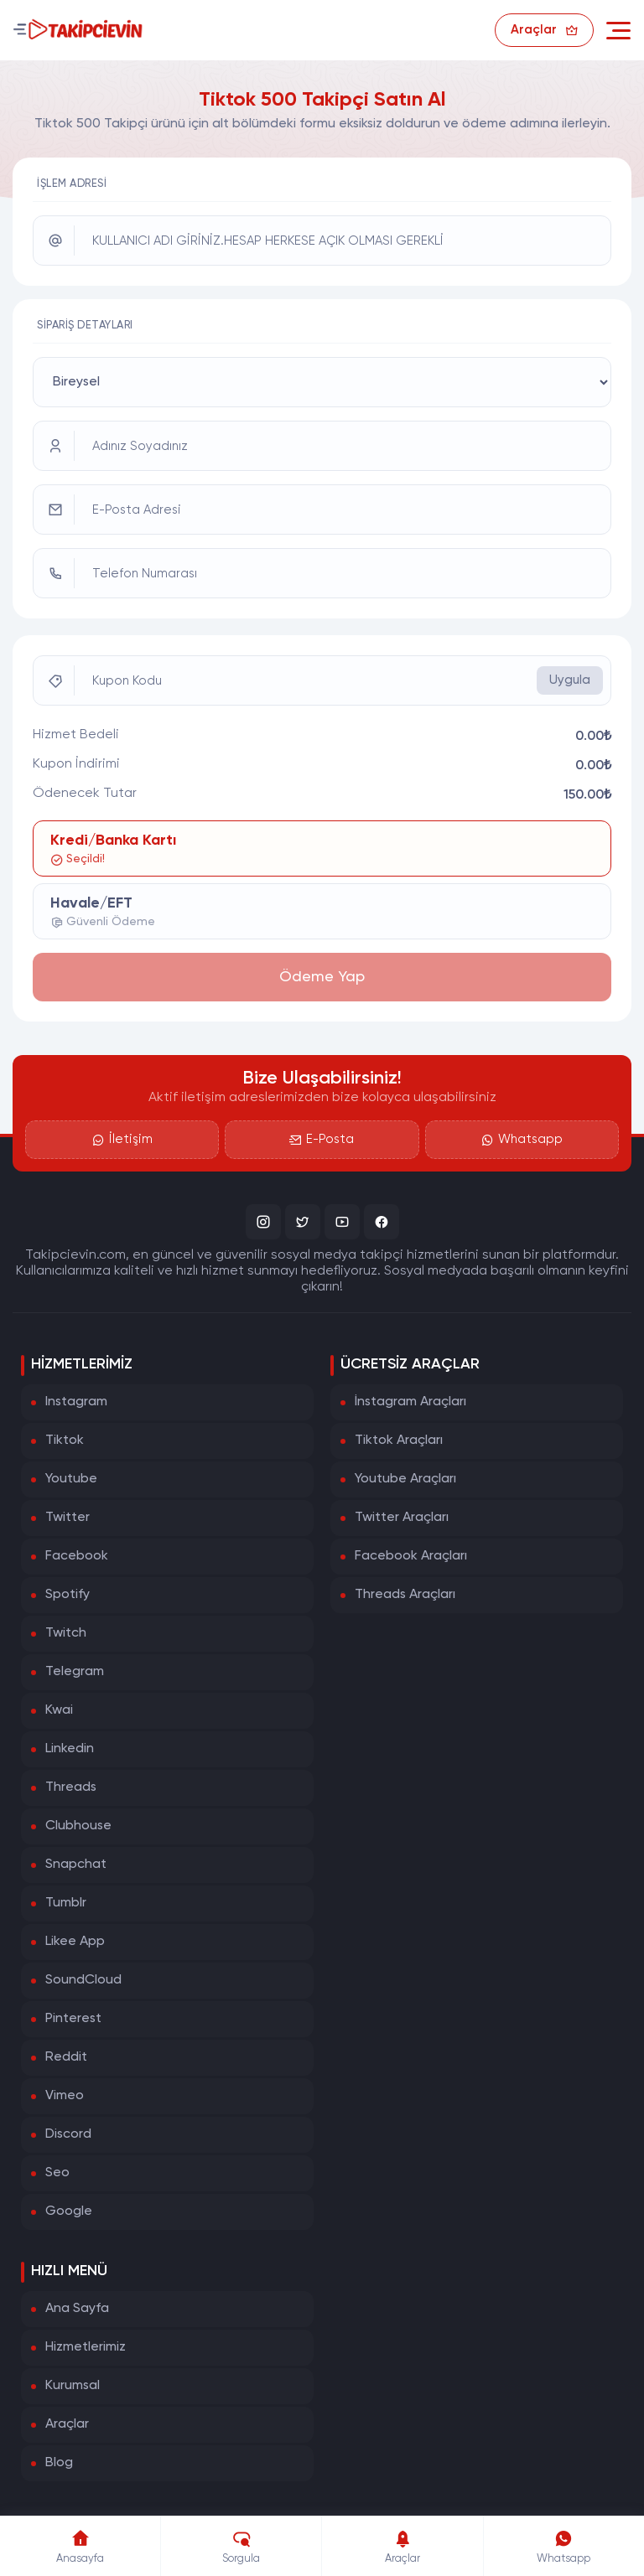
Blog (59, 2463)
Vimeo (64, 2096)
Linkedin (69, 1749)
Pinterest (73, 2018)
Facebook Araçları (411, 1556)
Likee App (75, 1941)
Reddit (66, 2057)
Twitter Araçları (402, 1517)
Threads (70, 1787)
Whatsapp (522, 1139)
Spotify (67, 1594)
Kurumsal (72, 2385)
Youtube (71, 1479)
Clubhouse (78, 1826)
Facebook (76, 1556)
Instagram (76, 1402)
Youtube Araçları (405, 1479)
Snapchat (75, 1864)
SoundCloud (83, 1980)
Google (68, 2211)
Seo (57, 2173)
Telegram (74, 1672)
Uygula (569, 680)
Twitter (67, 1517)
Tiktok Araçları (399, 1440)
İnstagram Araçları (410, 1402)
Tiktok (64, 1440)
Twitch (65, 1633)
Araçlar (67, 2424)
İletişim (122, 1139)
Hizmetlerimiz (85, 2347)
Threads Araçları (405, 1594)
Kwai (59, 1710)
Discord (68, 2134)
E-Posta (321, 1139)
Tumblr (65, 1903)
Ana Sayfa (77, 2308)
